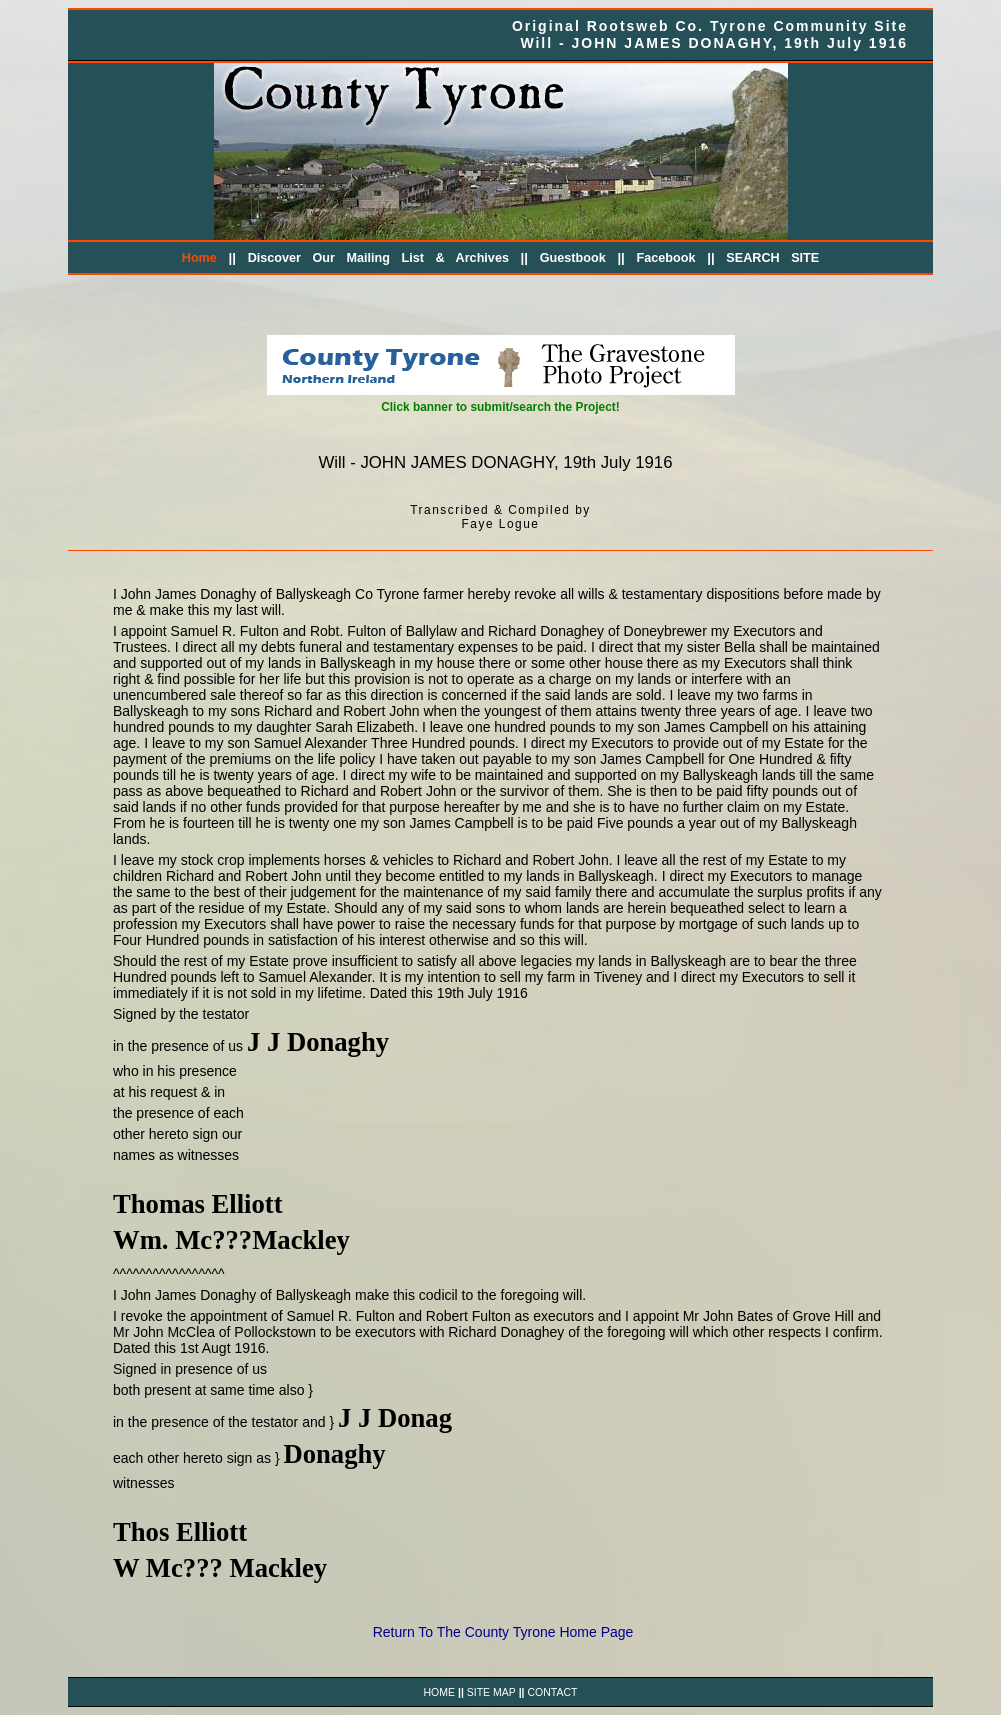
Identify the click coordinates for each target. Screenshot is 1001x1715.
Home (199, 258)
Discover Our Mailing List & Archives (378, 258)
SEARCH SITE (772, 258)
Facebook (666, 258)
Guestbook (573, 258)
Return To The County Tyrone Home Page (503, 1632)
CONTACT (552, 1692)
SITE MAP (491, 1692)
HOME (440, 1692)
